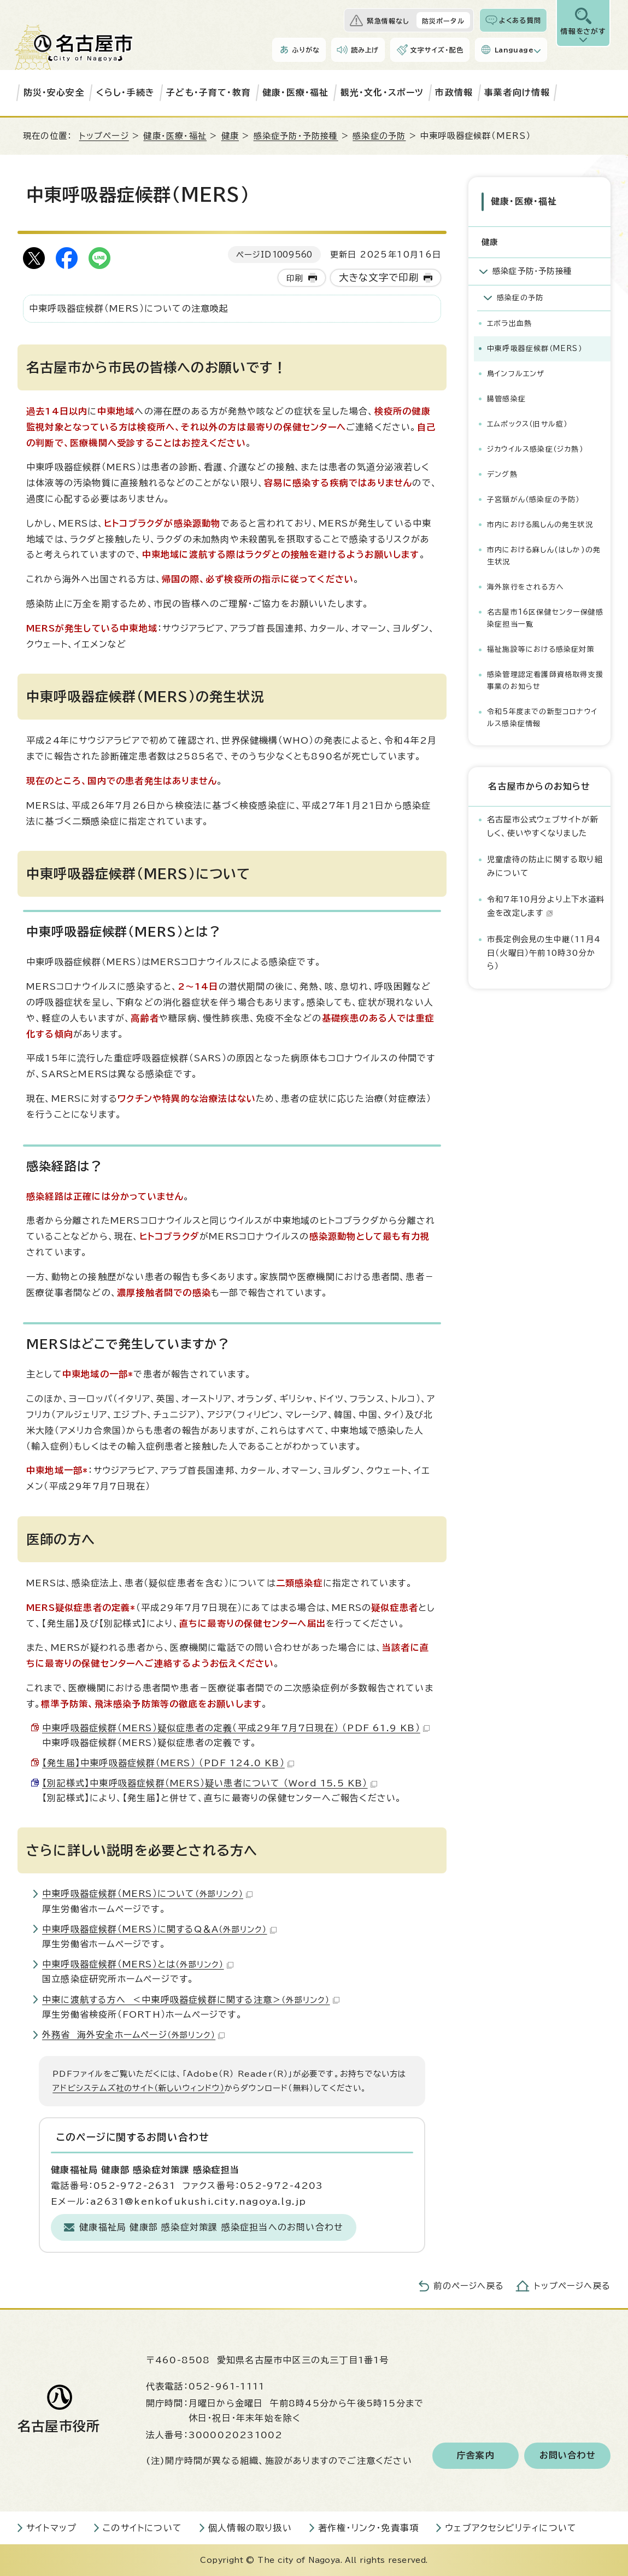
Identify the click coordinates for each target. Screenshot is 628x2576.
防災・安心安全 (54, 92)
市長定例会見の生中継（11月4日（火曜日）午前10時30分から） (544, 950)
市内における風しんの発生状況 (540, 523)
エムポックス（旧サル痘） (527, 422)
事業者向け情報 (517, 92)
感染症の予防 (379, 136)
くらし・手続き (125, 92)
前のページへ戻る (468, 2286)
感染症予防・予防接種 (296, 136)
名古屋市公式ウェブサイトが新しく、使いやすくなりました (542, 824)
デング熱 (502, 472)
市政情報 (454, 92)
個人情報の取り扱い (250, 2528)
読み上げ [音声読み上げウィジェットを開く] (365, 49)
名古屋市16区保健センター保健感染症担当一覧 (545, 616)
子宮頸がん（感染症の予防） (533, 497)
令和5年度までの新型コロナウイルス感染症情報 (542, 716)
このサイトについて (142, 2528)
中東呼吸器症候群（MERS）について (147, 1893)
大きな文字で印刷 (379, 277)
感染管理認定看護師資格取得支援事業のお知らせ (545, 678)
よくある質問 (520, 20)
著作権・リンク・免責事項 (368, 2528)
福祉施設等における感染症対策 (541, 647)
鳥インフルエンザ (516, 372)
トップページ (104, 136)
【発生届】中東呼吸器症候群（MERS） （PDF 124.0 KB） (168, 1763)
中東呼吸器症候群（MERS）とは (137, 1964)
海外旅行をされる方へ (525, 585)
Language (514, 49)
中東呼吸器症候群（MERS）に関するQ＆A (159, 1929)
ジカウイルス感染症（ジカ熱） (535, 447)
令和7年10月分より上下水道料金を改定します (545, 904)
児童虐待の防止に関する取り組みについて (545, 864)
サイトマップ (51, 2528)
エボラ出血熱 (509, 321)
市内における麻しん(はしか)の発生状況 (544, 554)
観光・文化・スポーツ (382, 92)
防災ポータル (443, 20)
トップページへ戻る (572, 2286)
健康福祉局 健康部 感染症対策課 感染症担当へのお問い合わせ (211, 2227)
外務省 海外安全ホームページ (133, 2034)
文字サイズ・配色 (436, 49)
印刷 (294, 278)
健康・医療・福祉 (295, 92)
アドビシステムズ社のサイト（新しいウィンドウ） (138, 2088)
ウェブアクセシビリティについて (511, 2528)
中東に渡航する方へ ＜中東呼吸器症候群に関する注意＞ (190, 1999)
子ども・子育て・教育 (208, 92)
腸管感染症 (506, 397)
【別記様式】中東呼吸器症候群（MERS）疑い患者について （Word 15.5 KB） (209, 1783)
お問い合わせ (567, 2455)
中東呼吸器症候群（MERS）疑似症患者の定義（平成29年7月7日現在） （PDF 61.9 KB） (236, 1728)
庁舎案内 (476, 2455)
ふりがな (306, 49)
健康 (230, 136)
